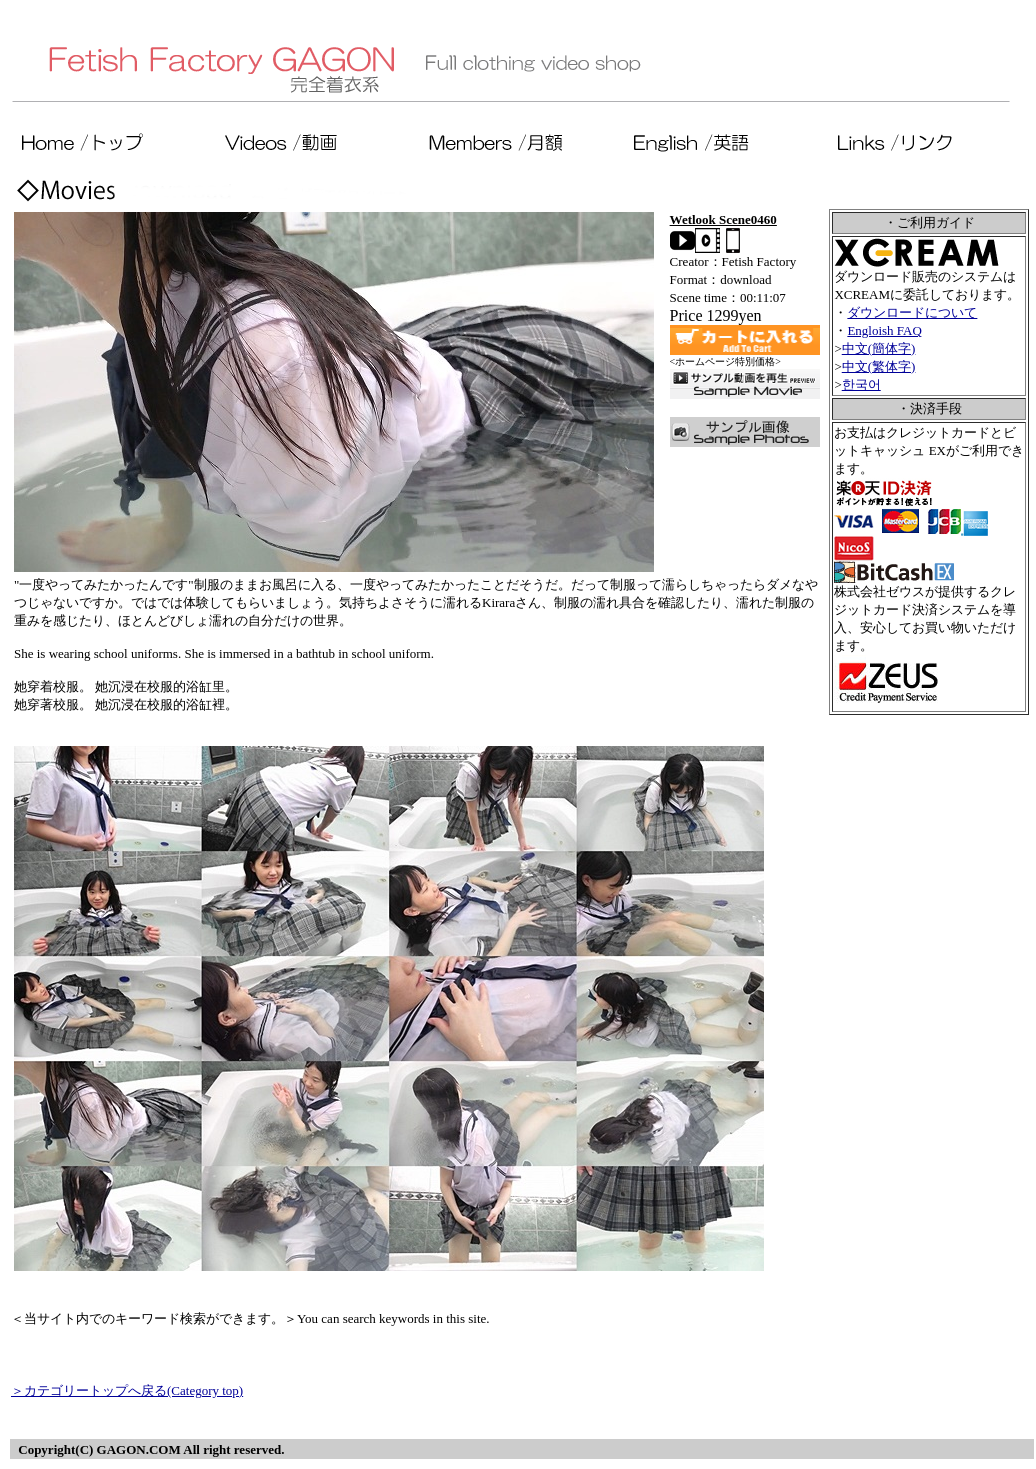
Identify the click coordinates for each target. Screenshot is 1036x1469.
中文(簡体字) (879, 348)
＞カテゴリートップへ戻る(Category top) (127, 1390)
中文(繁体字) (879, 366)
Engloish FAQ (884, 330)
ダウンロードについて (912, 312)
